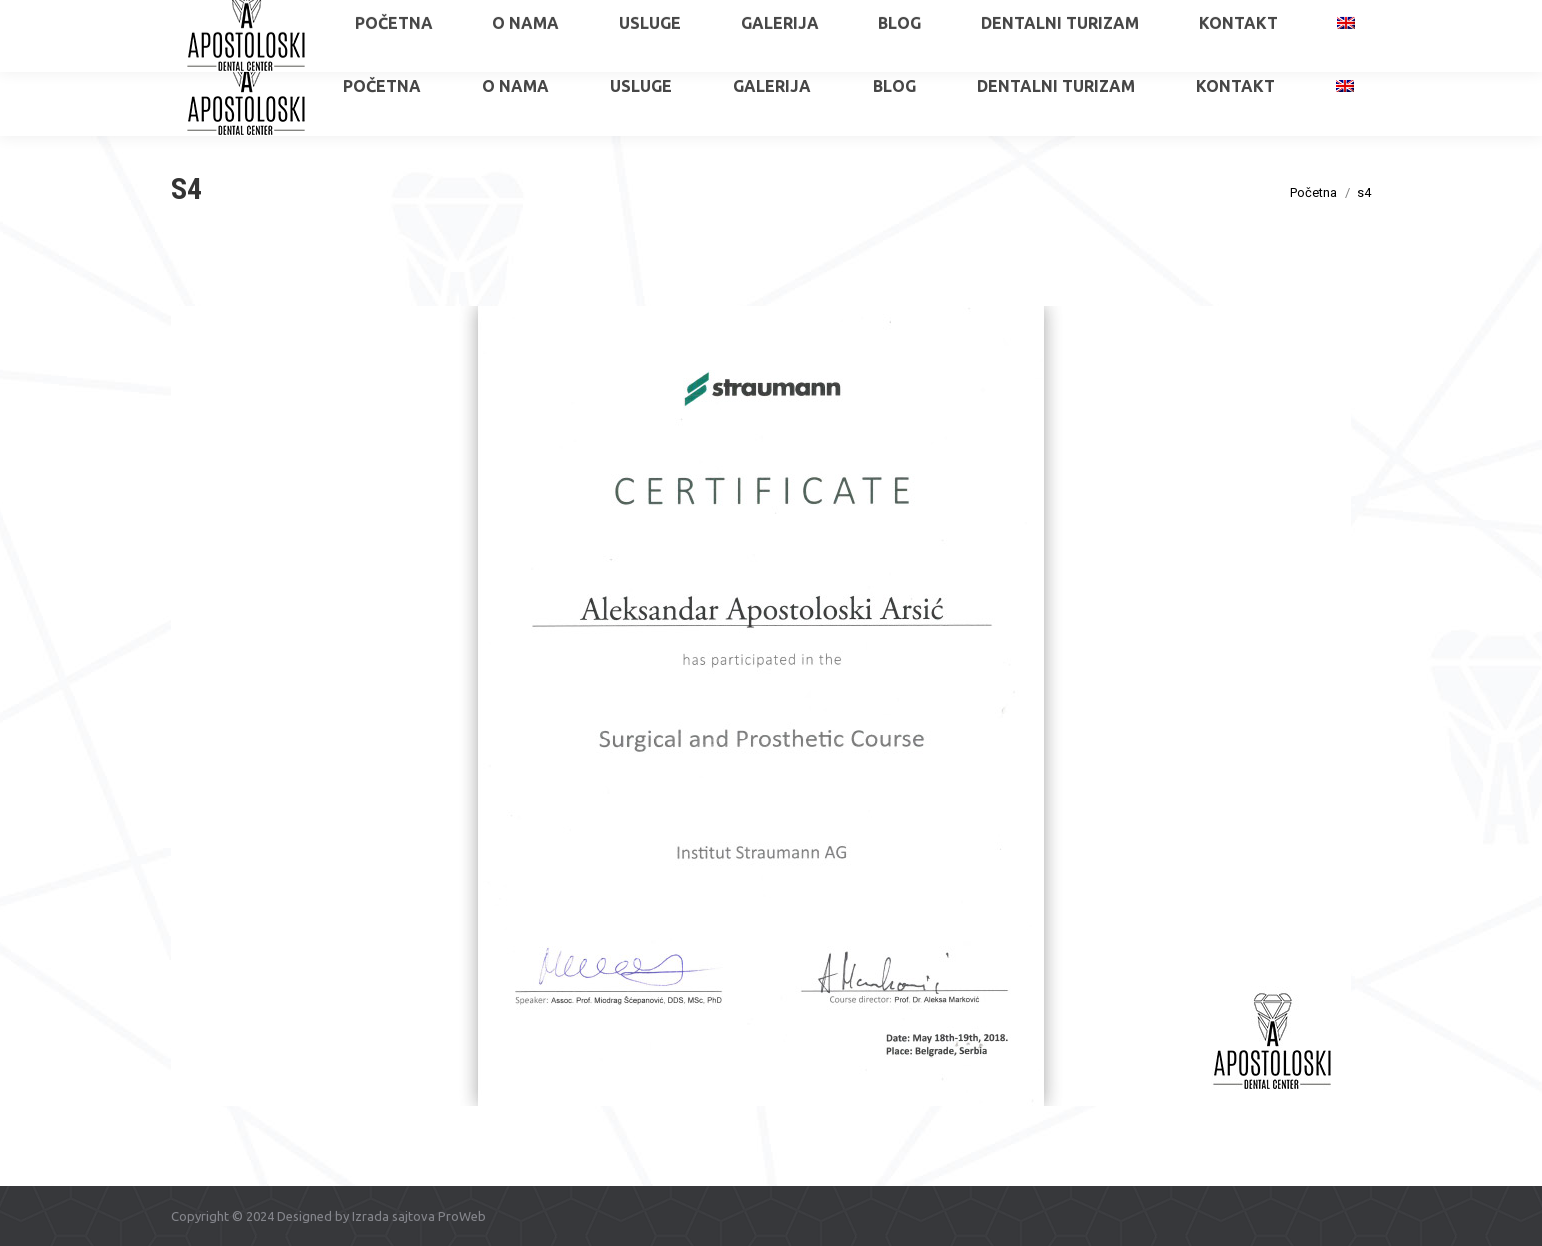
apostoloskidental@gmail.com (1282, 18)
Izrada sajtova (393, 1216)
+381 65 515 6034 (246, 18)
